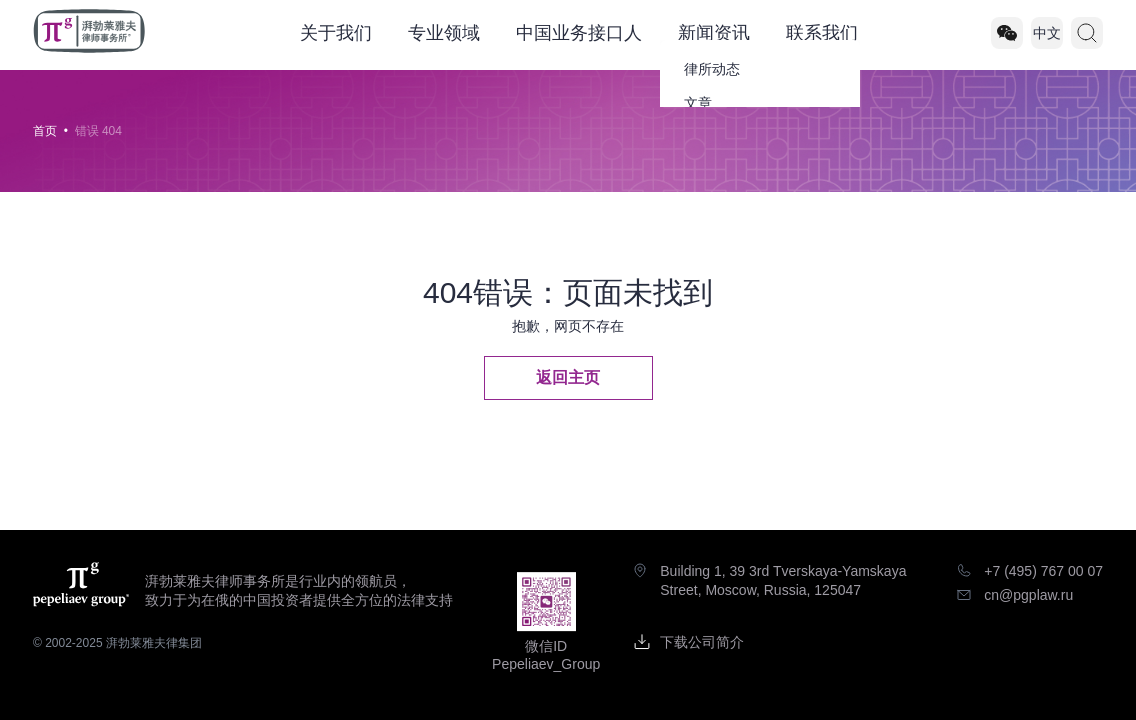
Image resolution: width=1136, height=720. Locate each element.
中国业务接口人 (579, 33)
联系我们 (822, 33)
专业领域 (444, 33)
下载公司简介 (702, 642)
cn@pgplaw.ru (1028, 595)
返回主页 (568, 377)
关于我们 (336, 33)
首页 (45, 131)
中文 (1047, 33)
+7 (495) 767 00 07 (1043, 571)
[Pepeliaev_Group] (1007, 33)
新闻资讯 (714, 33)
